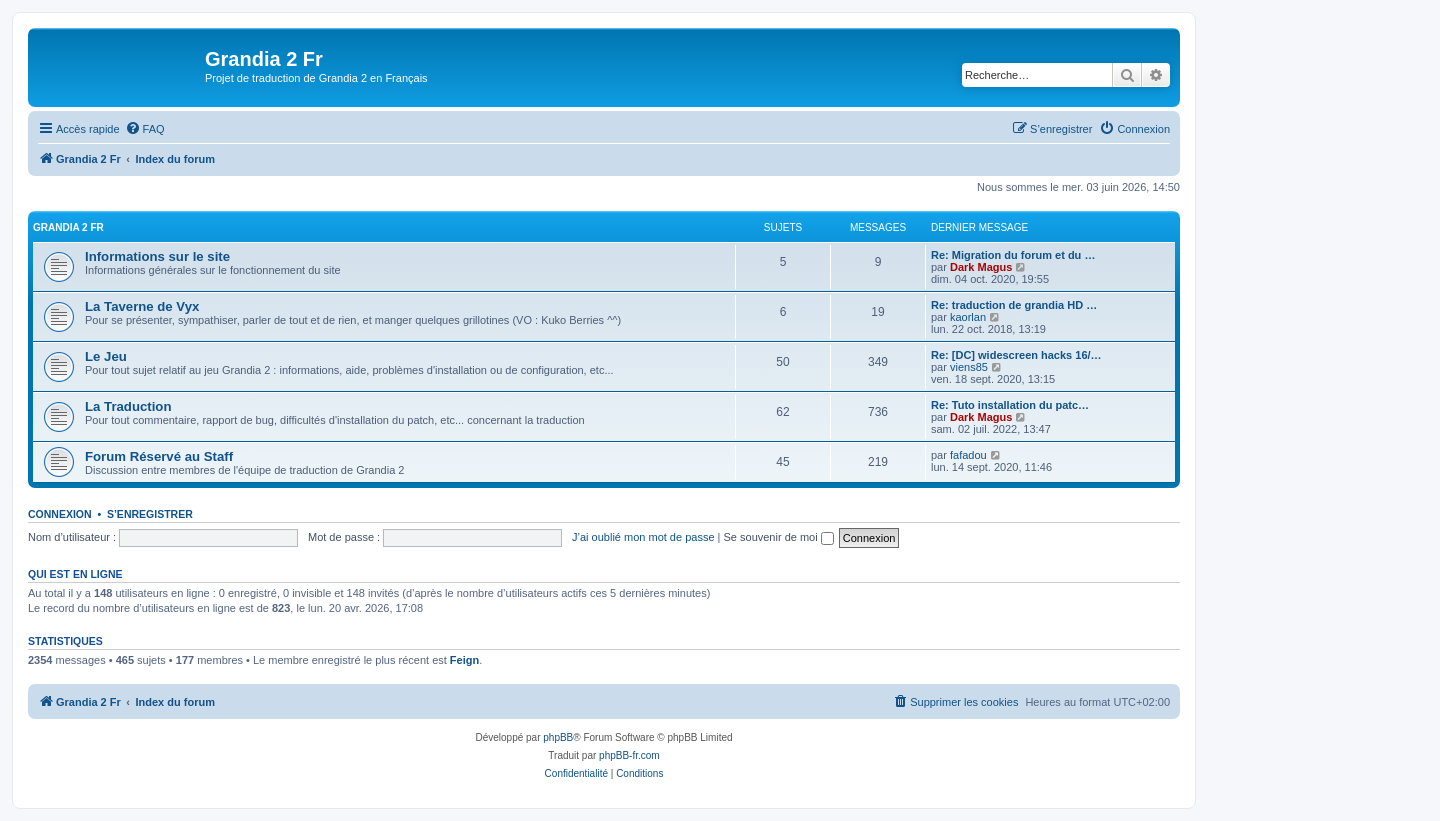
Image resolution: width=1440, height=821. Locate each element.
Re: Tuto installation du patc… (1010, 405)
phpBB (558, 737)
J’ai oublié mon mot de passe (643, 537)
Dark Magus (981, 267)
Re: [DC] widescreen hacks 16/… (1016, 355)
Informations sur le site (157, 256)
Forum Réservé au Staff (159, 456)
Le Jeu (106, 356)
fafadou (968, 455)
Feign (464, 660)
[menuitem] (145, 129)
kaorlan (968, 317)
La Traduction (128, 406)
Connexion (60, 514)
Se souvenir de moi (779, 537)
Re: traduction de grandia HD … (1014, 305)
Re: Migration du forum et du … (1013, 255)
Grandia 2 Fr (68, 227)
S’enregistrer (150, 514)
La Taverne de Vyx (142, 306)
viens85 (969, 367)
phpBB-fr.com (629, 755)
